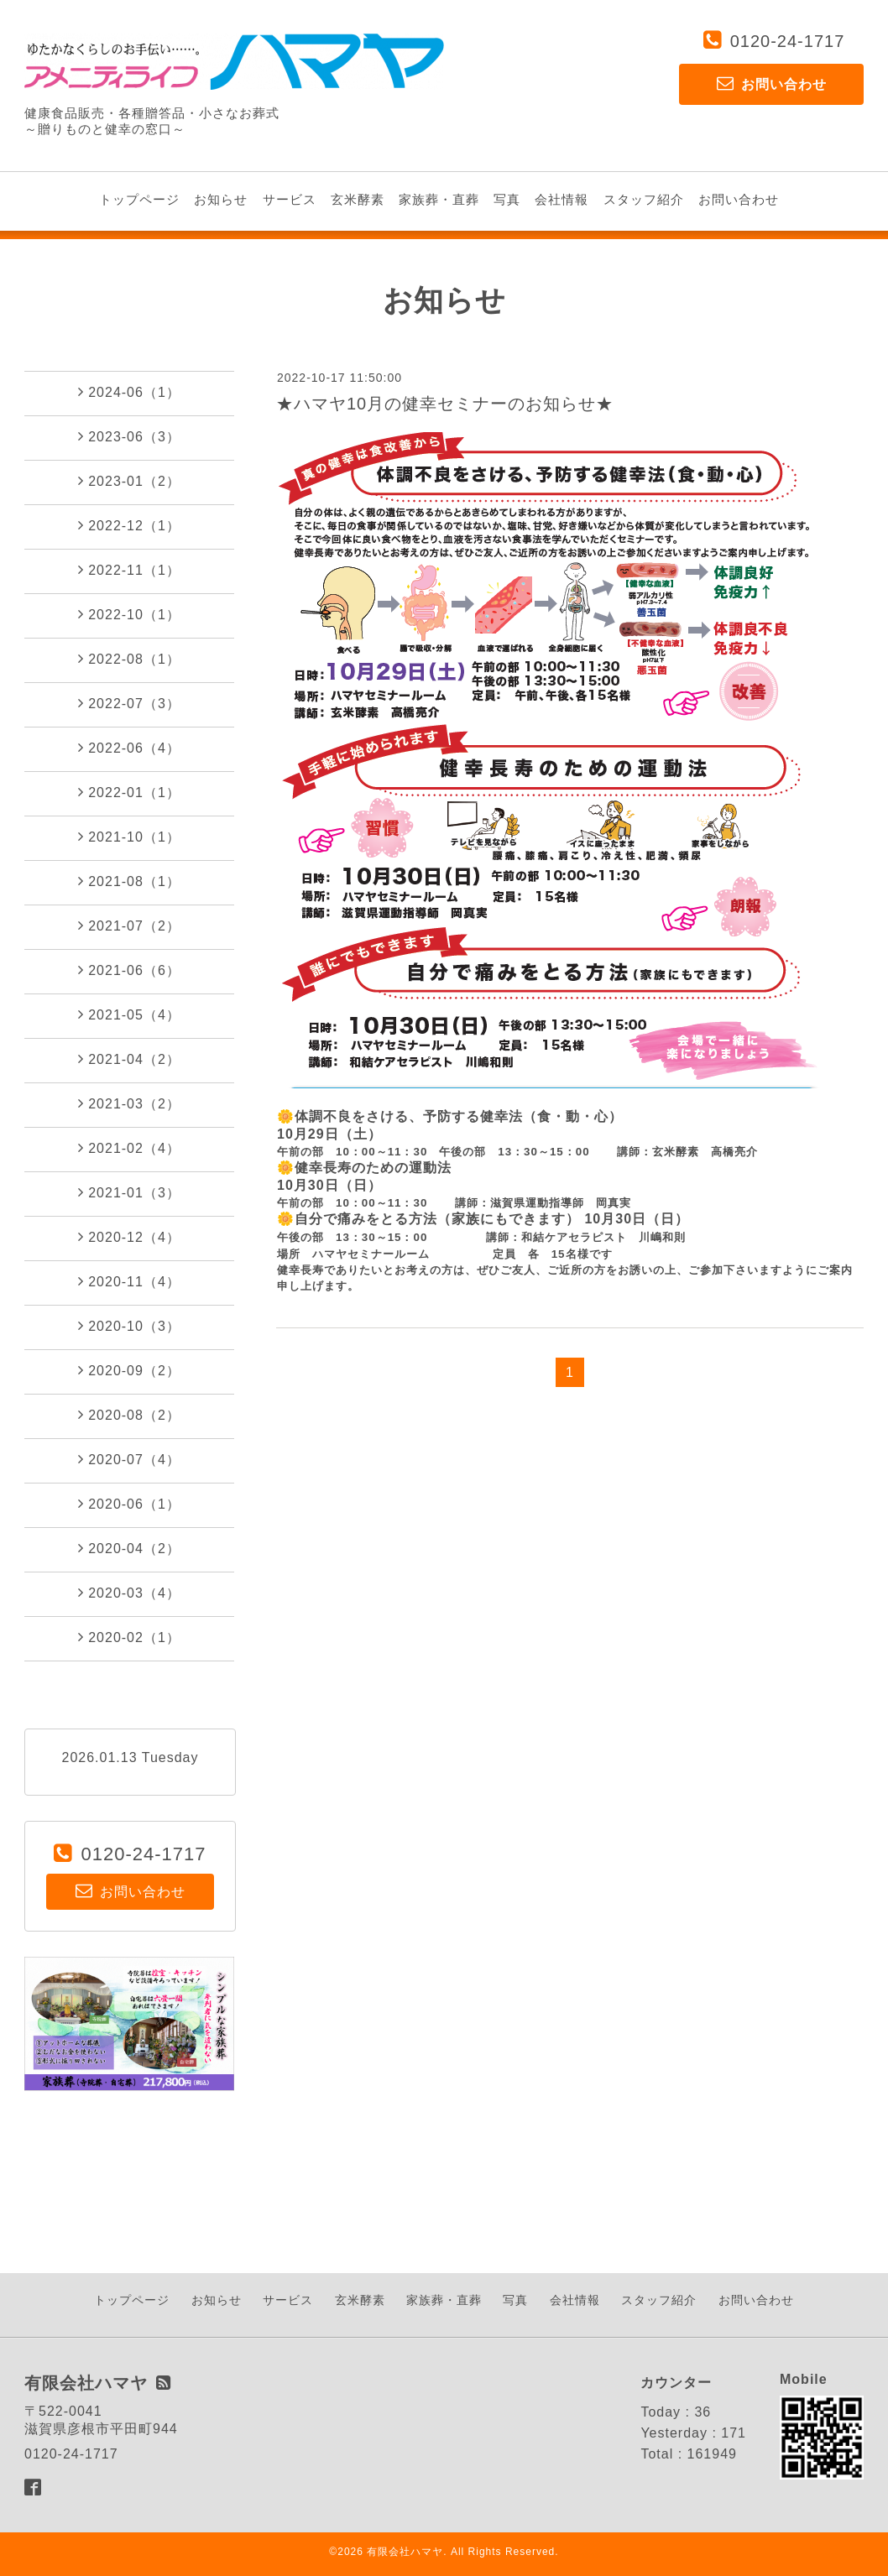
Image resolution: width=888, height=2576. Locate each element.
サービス (289, 199)
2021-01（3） (129, 1192)
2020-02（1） (129, 1637)
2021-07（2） (129, 925)
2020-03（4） (129, 1592)
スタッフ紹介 (643, 199)
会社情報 (561, 199)
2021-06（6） (129, 970)
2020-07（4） (129, 1459)
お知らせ (221, 199)
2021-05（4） (129, 1014)
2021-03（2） (129, 1103)
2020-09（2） (129, 1370)
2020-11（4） (129, 1281)
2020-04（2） (129, 1548)
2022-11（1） (129, 569)
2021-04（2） (129, 1058)
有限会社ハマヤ (405, 2552)
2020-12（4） (129, 1236)
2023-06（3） (129, 436)
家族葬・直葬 (439, 199)
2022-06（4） (129, 747)
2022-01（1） (129, 792)
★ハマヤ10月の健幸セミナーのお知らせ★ (445, 403)
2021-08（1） (129, 881)
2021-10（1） (129, 836)
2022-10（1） (129, 614)
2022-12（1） (129, 525)
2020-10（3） (129, 1325)
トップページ (139, 199)
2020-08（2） (129, 1414)
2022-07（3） (129, 703)
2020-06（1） (129, 1503)
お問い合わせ (738, 199)
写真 (507, 199)
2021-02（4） (129, 1147)
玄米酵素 (357, 199)
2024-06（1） (129, 391)
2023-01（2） (129, 480)
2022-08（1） (129, 658)
